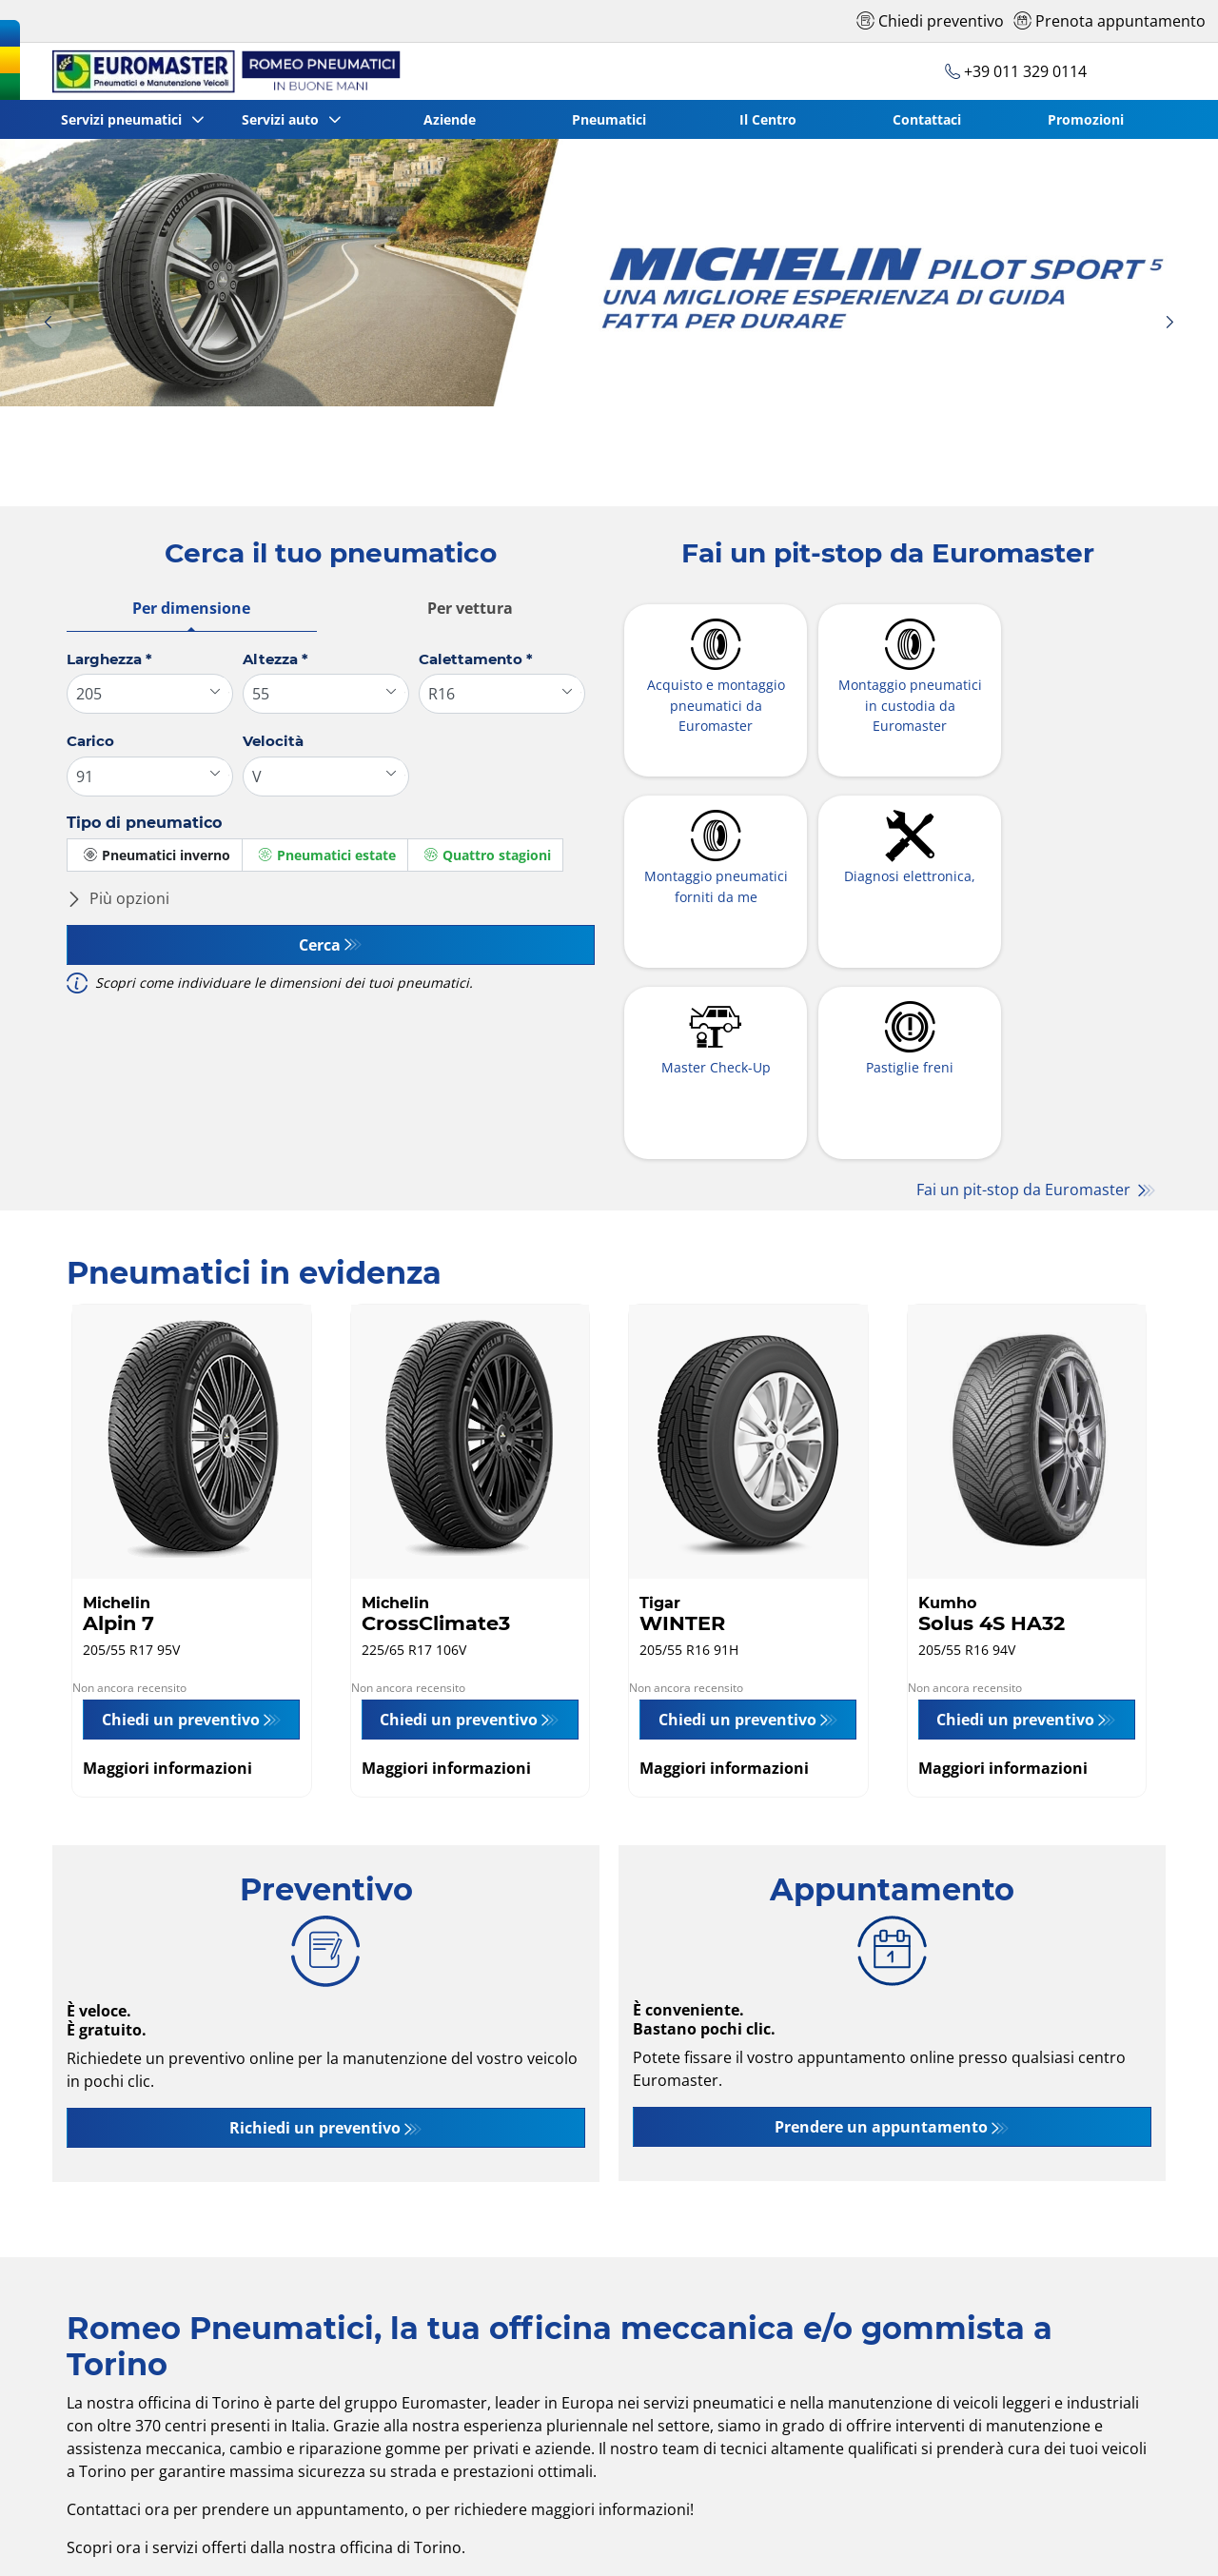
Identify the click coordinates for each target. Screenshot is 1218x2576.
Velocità (273, 741)
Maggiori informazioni (167, 1601)
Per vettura (470, 608)
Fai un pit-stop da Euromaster (1025, 1003)
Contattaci (928, 119)
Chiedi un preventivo (181, 1553)
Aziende (450, 119)
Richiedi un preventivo (315, 1960)
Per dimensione (191, 608)
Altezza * (275, 659)
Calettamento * (476, 659)
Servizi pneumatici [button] (124, 119)
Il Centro (768, 119)
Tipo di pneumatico (144, 823)
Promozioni (1087, 119)
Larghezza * (109, 659)
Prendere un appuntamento (881, 1959)
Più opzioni (118, 898)
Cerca (320, 944)
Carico (90, 741)
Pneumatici (610, 119)
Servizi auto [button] (284, 119)
